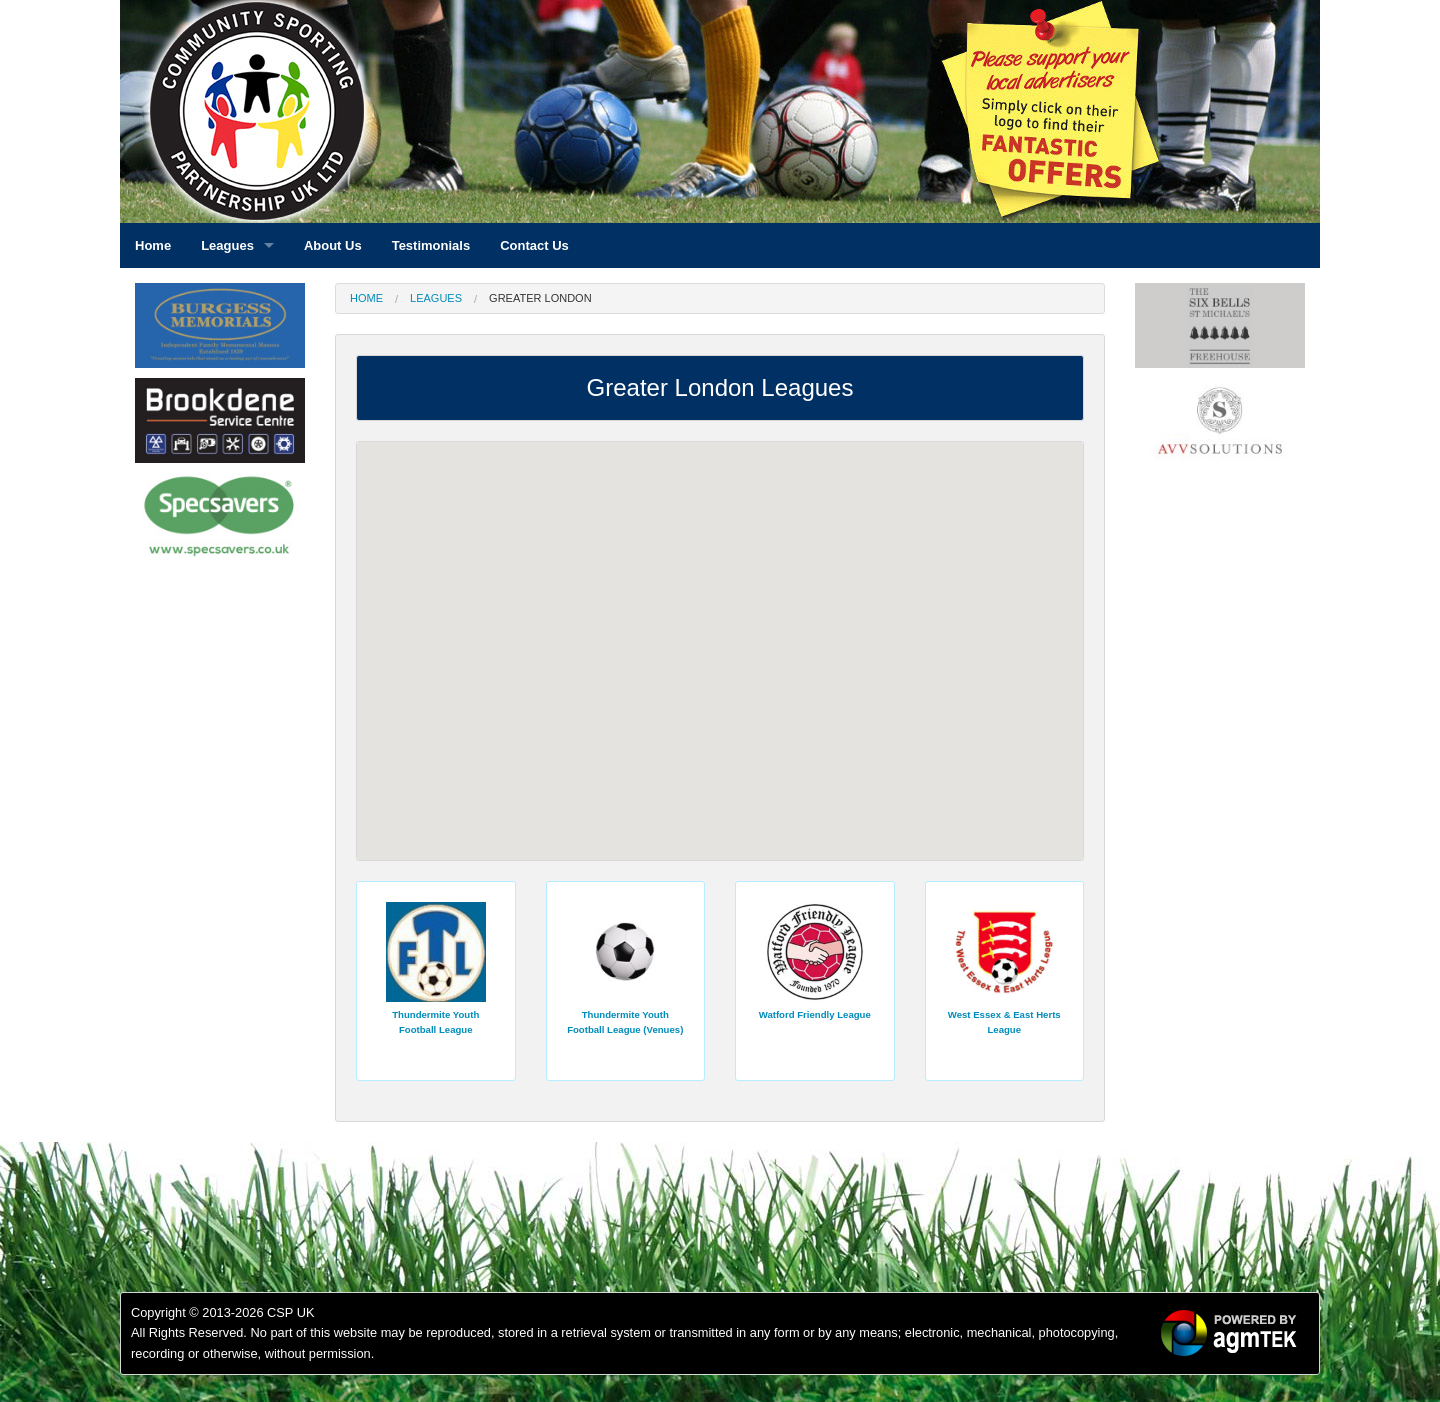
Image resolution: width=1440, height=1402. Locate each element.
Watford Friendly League (815, 1014)
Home (366, 298)
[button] (670, 623)
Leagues (436, 298)
